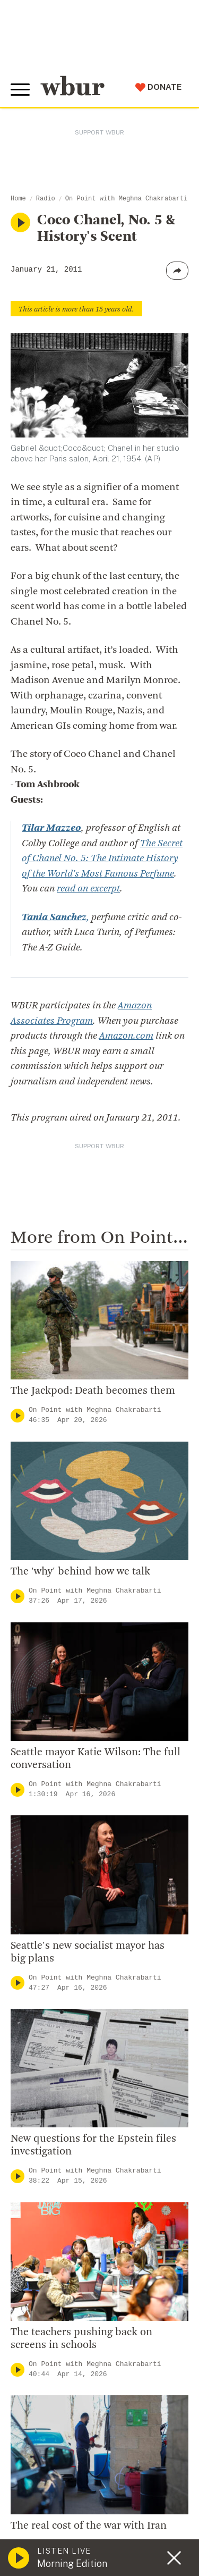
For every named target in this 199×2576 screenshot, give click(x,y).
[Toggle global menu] (20, 89)
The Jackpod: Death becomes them (93, 1391)
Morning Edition (72, 2563)
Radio (45, 199)
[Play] (17, 1415)
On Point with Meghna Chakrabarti (126, 199)
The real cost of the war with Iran (89, 2526)
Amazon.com (126, 1036)
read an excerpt (88, 889)
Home (18, 199)
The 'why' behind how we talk (80, 1572)
